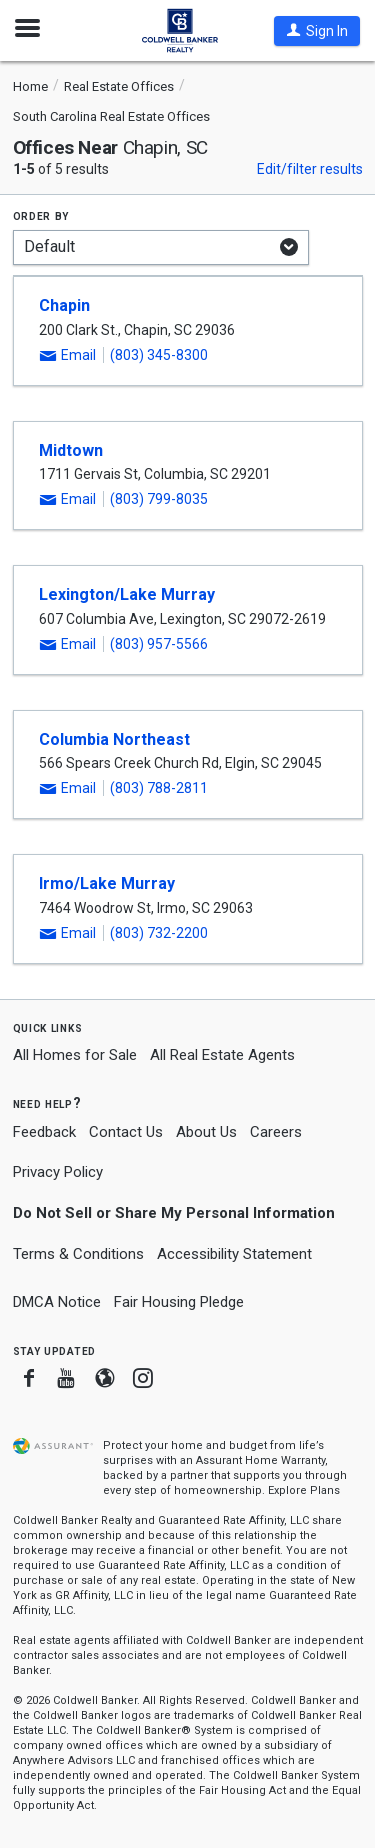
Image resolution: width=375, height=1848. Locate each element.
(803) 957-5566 (159, 644)
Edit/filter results (310, 169)
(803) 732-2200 (159, 933)
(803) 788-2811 (159, 788)
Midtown (71, 450)
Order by (41, 215)
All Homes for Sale (75, 1055)
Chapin (64, 305)
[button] (317, 31)
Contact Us (126, 1132)
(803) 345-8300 (159, 355)
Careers (276, 1132)
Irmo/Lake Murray (107, 883)
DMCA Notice (57, 1302)
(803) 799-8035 (159, 499)
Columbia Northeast (114, 739)
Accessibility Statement (234, 1254)
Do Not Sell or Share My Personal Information (174, 1213)
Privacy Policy (58, 1172)
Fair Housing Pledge (179, 1302)
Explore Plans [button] (304, 1490)
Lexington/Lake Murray (127, 594)
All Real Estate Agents (222, 1055)
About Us (206, 1132)
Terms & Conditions (78, 1254)
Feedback (44, 1132)
